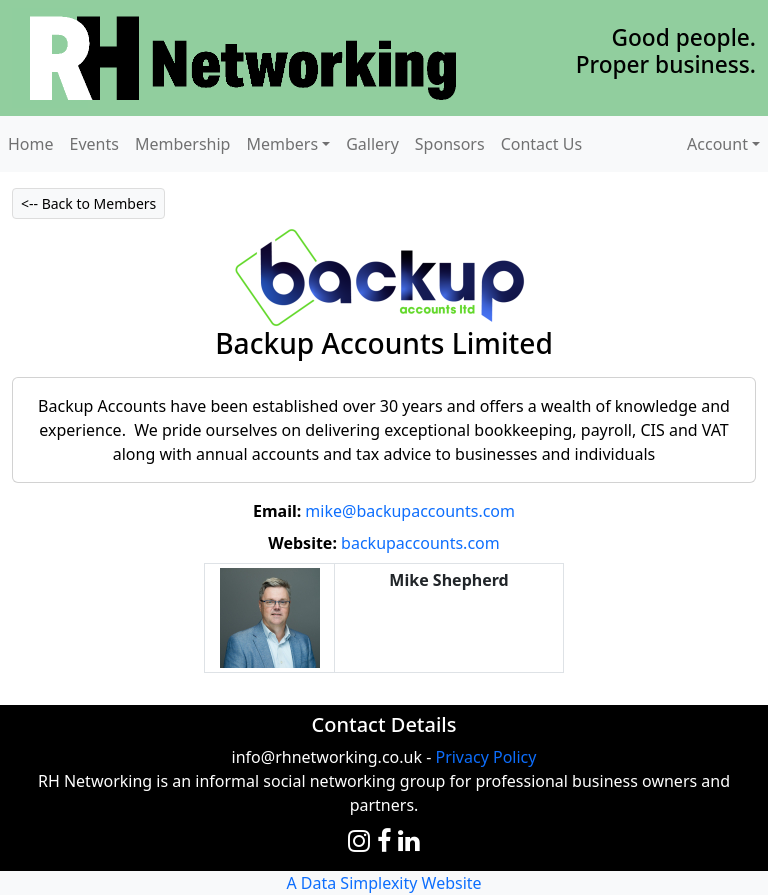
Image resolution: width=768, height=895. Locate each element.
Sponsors (450, 144)
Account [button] (717, 144)
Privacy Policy (485, 757)
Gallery (372, 144)
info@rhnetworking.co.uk (327, 757)
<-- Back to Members (88, 203)
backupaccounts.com (420, 543)
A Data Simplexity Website (383, 883)
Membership (183, 144)
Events (94, 144)
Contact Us (541, 144)
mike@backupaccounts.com (410, 511)
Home (31, 144)
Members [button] (282, 144)
